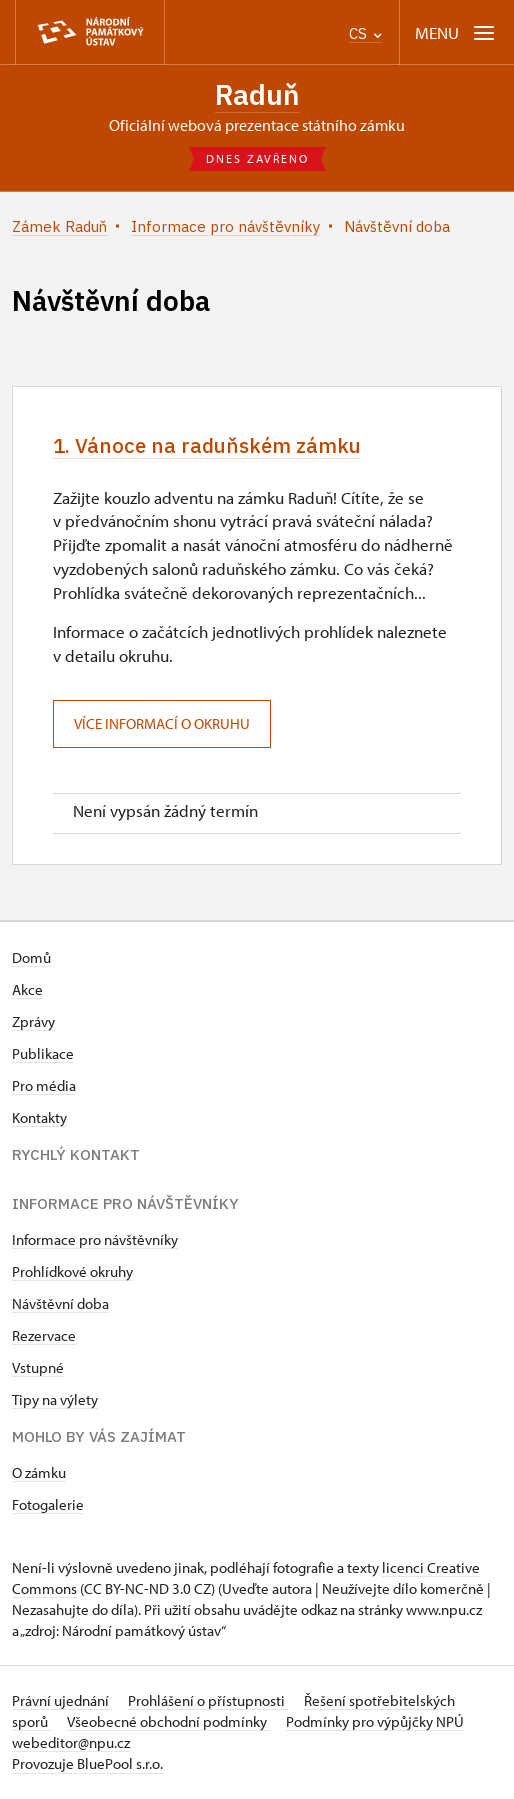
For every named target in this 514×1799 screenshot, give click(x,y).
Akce (27, 990)
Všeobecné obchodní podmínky (168, 1722)
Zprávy (33, 1022)
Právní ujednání (62, 1701)
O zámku (39, 1473)
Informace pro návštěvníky (95, 1240)
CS (365, 33)
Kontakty (39, 1118)
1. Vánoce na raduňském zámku (210, 446)
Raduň (257, 94)
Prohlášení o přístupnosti (208, 1701)
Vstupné (38, 1368)
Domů (31, 958)
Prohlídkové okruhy (72, 1272)
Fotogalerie (48, 1505)
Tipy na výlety (55, 1400)
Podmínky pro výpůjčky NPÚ (375, 1722)
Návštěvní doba (60, 1304)
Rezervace (44, 1336)
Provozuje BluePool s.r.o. (87, 1764)
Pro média (44, 1086)
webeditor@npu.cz (71, 1743)
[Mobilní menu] (456, 32)
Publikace (43, 1054)
